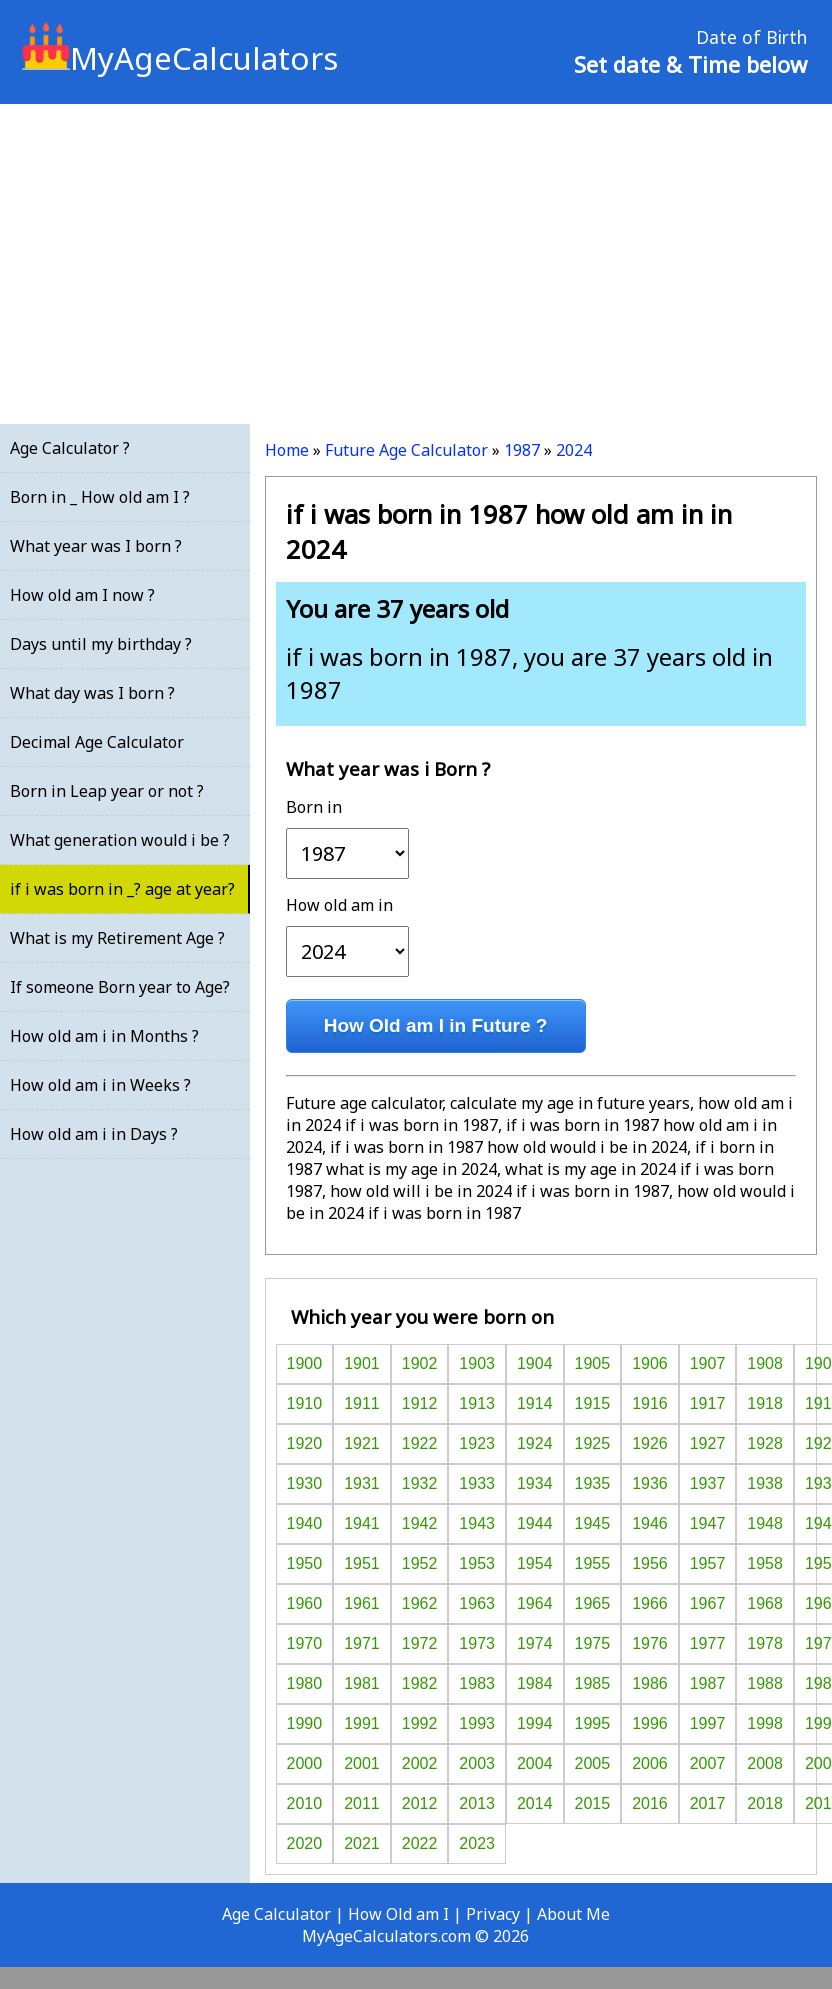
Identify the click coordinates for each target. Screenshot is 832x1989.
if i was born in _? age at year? (122, 889)
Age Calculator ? (70, 448)
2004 (535, 1763)
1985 (593, 1683)
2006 (650, 1763)
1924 (535, 1443)
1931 (362, 1483)
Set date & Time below (690, 64)
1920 (305, 1443)
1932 (420, 1483)
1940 (305, 1523)
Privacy (493, 1914)
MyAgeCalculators (180, 58)
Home (287, 450)
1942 (420, 1523)
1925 (593, 1443)
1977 (708, 1643)
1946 (650, 1523)
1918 (765, 1403)
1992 (420, 1723)
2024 (574, 450)
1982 (420, 1683)
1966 (650, 1603)
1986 (650, 1683)
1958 (765, 1563)
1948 (765, 1523)
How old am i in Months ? (104, 1036)
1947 (708, 1523)
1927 (708, 1443)
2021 (362, 1843)
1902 (420, 1363)
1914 (535, 1403)
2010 (305, 1803)
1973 (477, 1643)
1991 (362, 1723)
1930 (305, 1483)
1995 (593, 1723)
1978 (765, 1643)
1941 (362, 1523)
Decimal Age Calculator (97, 742)
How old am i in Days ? (94, 1134)
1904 (535, 1363)
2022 (420, 1843)
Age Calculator (276, 1914)
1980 (305, 1683)
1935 (593, 1483)
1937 (708, 1483)
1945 (593, 1523)
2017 (708, 1803)
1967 (708, 1603)
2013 (477, 1803)
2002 (420, 1763)
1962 (420, 1603)
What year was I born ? (96, 546)
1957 (708, 1563)
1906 (650, 1363)
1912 (420, 1403)
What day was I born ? (92, 693)
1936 (650, 1483)
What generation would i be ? (120, 840)
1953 (477, 1563)
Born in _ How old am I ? (100, 497)
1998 (765, 1723)
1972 (420, 1643)
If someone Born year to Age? (120, 987)
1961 (362, 1603)
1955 (593, 1563)
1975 (593, 1643)
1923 (477, 1443)
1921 (362, 1443)
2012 (420, 1803)
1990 (305, 1723)
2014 (535, 1803)
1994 (535, 1723)
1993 (477, 1723)
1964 (535, 1603)
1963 (477, 1603)
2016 (650, 1803)
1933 (477, 1483)
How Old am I (398, 1914)
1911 (362, 1403)
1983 (477, 1683)
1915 (593, 1403)
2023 (477, 1843)
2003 (477, 1763)
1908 (765, 1363)
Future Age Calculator (406, 450)
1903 (477, 1363)
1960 (305, 1603)
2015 (593, 1803)
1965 (593, 1603)
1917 (708, 1403)
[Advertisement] (416, 264)
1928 (765, 1443)
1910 (305, 1403)
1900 (305, 1363)
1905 (593, 1363)
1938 (765, 1483)
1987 (522, 450)
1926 (650, 1443)
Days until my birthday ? (101, 644)
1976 (650, 1643)
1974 (535, 1643)
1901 (362, 1363)
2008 (765, 1763)
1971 (362, 1643)
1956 (650, 1563)
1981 (362, 1683)
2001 (362, 1763)
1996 (650, 1723)
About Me (573, 1914)
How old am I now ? (82, 595)
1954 (535, 1563)
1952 (420, 1563)
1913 (477, 1403)
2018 (765, 1803)
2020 (305, 1843)
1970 (305, 1643)
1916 (650, 1403)
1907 (708, 1363)
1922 (420, 1443)
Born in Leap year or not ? (107, 791)
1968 (765, 1603)
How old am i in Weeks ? (100, 1085)
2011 (362, 1803)
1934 (535, 1483)
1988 (765, 1683)
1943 (477, 1523)
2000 (305, 1763)
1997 (708, 1723)
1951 (362, 1563)
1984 (535, 1683)
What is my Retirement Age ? (117, 938)
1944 (535, 1523)
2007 (708, 1763)
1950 (305, 1563)
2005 (593, 1763)
